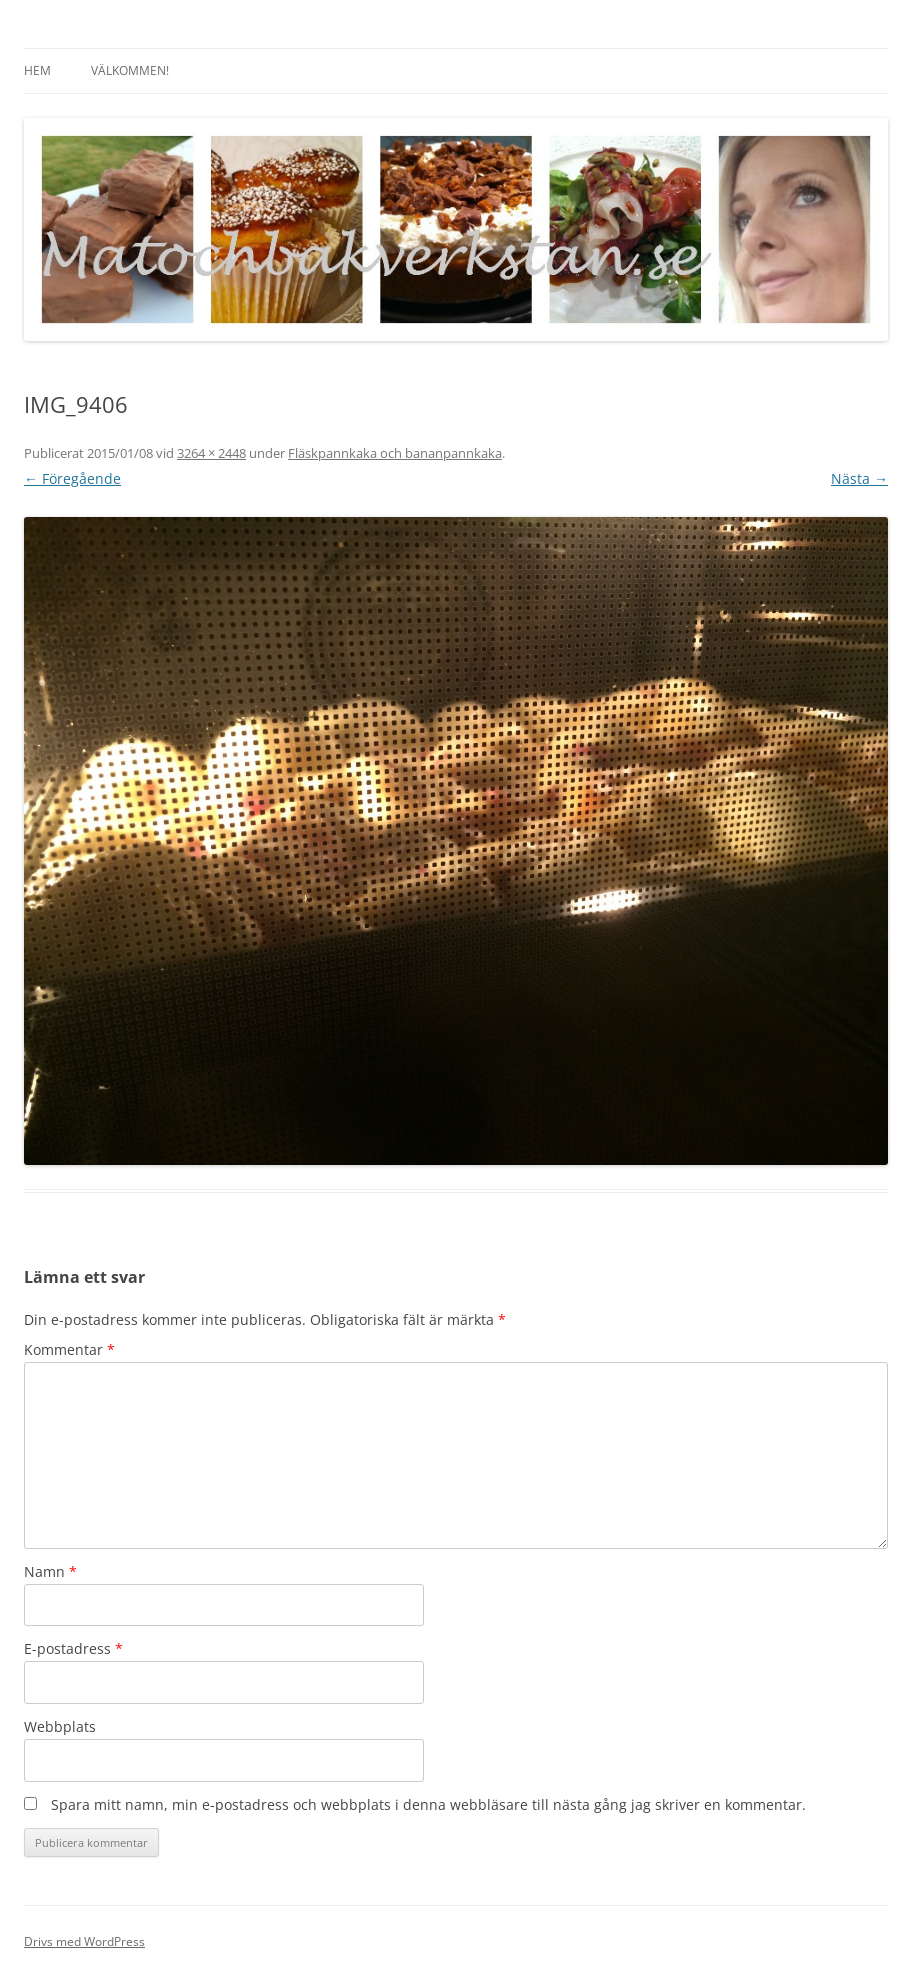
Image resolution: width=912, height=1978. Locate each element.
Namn (50, 1571)
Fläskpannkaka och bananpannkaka (395, 453)
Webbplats (60, 1726)
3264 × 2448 (211, 453)
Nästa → (859, 478)
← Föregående (72, 478)
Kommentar (69, 1349)
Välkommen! (130, 70)
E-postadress (73, 1648)
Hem (37, 70)
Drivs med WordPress (84, 1941)
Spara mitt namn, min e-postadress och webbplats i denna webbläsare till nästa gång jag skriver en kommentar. (428, 1804)
